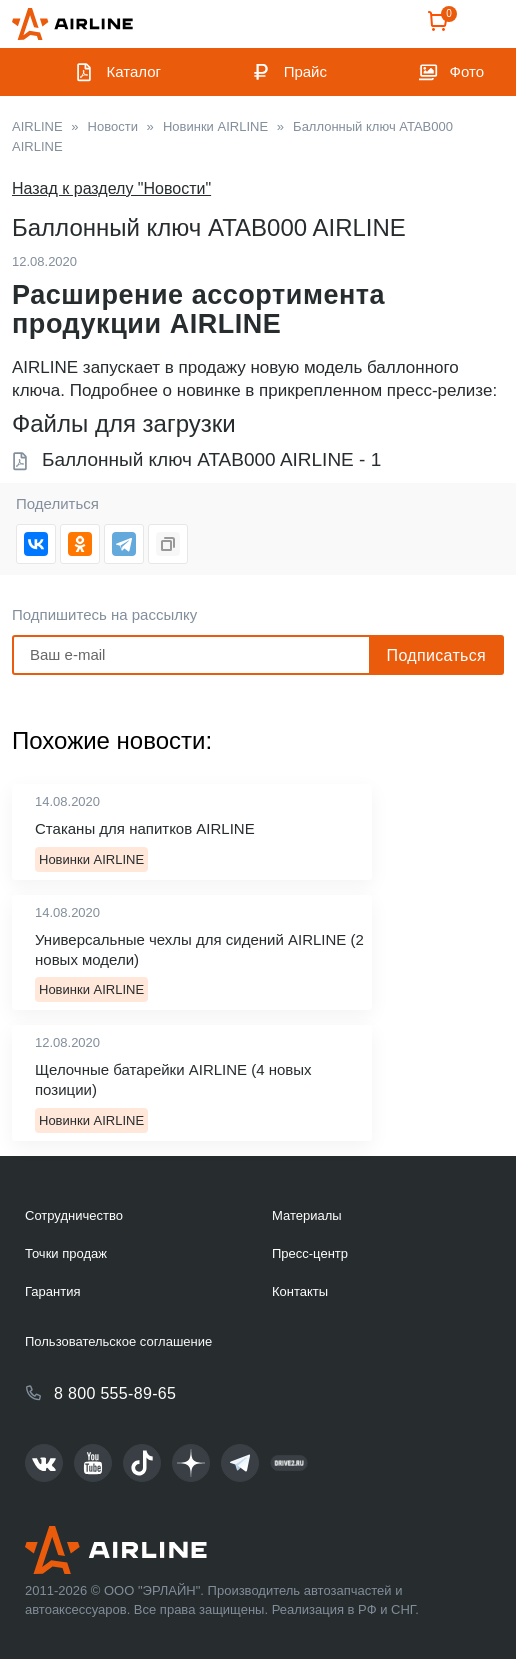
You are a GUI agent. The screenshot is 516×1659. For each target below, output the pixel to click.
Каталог (134, 71)
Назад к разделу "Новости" (111, 188)
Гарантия (52, 1291)
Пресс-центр (310, 1253)
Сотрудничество (74, 1215)
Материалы (307, 1215)
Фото (467, 71)
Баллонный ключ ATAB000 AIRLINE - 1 (211, 459)
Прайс (305, 71)
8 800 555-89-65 (115, 1393)
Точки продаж (66, 1253)
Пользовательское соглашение (118, 1341)
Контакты (300, 1291)
